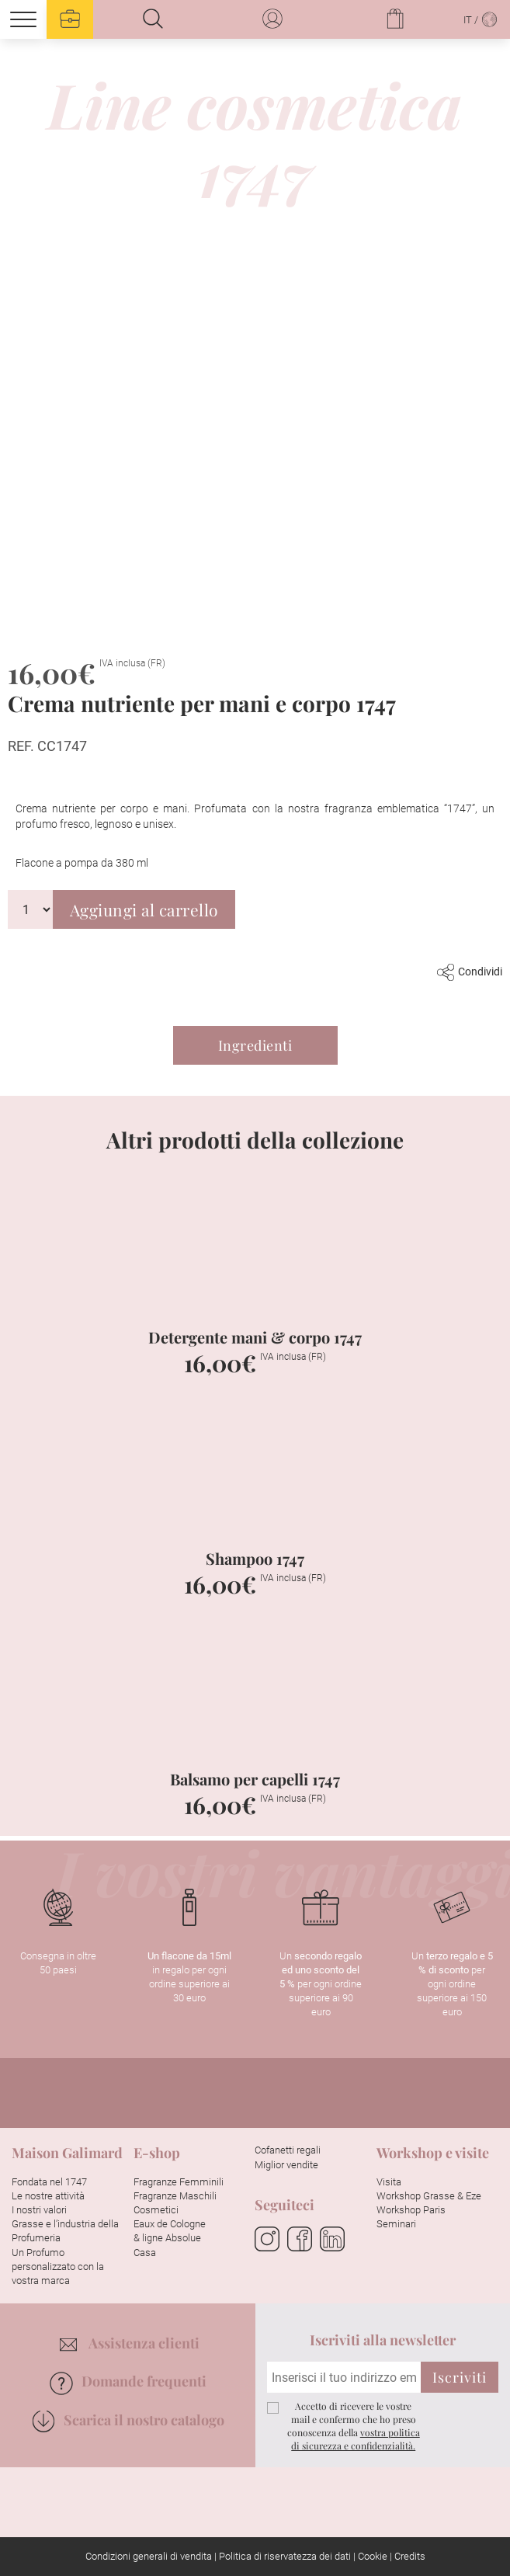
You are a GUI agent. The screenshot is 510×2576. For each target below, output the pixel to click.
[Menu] (23, 19)
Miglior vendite (286, 2165)
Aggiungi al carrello (144, 909)
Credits (409, 2556)
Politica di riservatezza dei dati (285, 2556)
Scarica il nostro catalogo (128, 2420)
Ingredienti (255, 1045)
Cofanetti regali (288, 2150)
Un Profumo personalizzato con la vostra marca (58, 2266)
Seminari (396, 2224)
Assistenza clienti (129, 2343)
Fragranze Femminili (179, 2182)
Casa (145, 2252)
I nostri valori (39, 2210)
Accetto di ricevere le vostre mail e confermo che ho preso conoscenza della (353, 2425)
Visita (388, 2182)
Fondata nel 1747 (49, 2182)
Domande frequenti (127, 2381)
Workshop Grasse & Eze (428, 2196)
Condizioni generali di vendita (148, 2556)
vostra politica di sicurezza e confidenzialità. (355, 2439)
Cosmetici (156, 2210)
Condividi (469, 971)
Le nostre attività (48, 2196)
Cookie (372, 2556)
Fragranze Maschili (175, 2196)
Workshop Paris (411, 2210)
